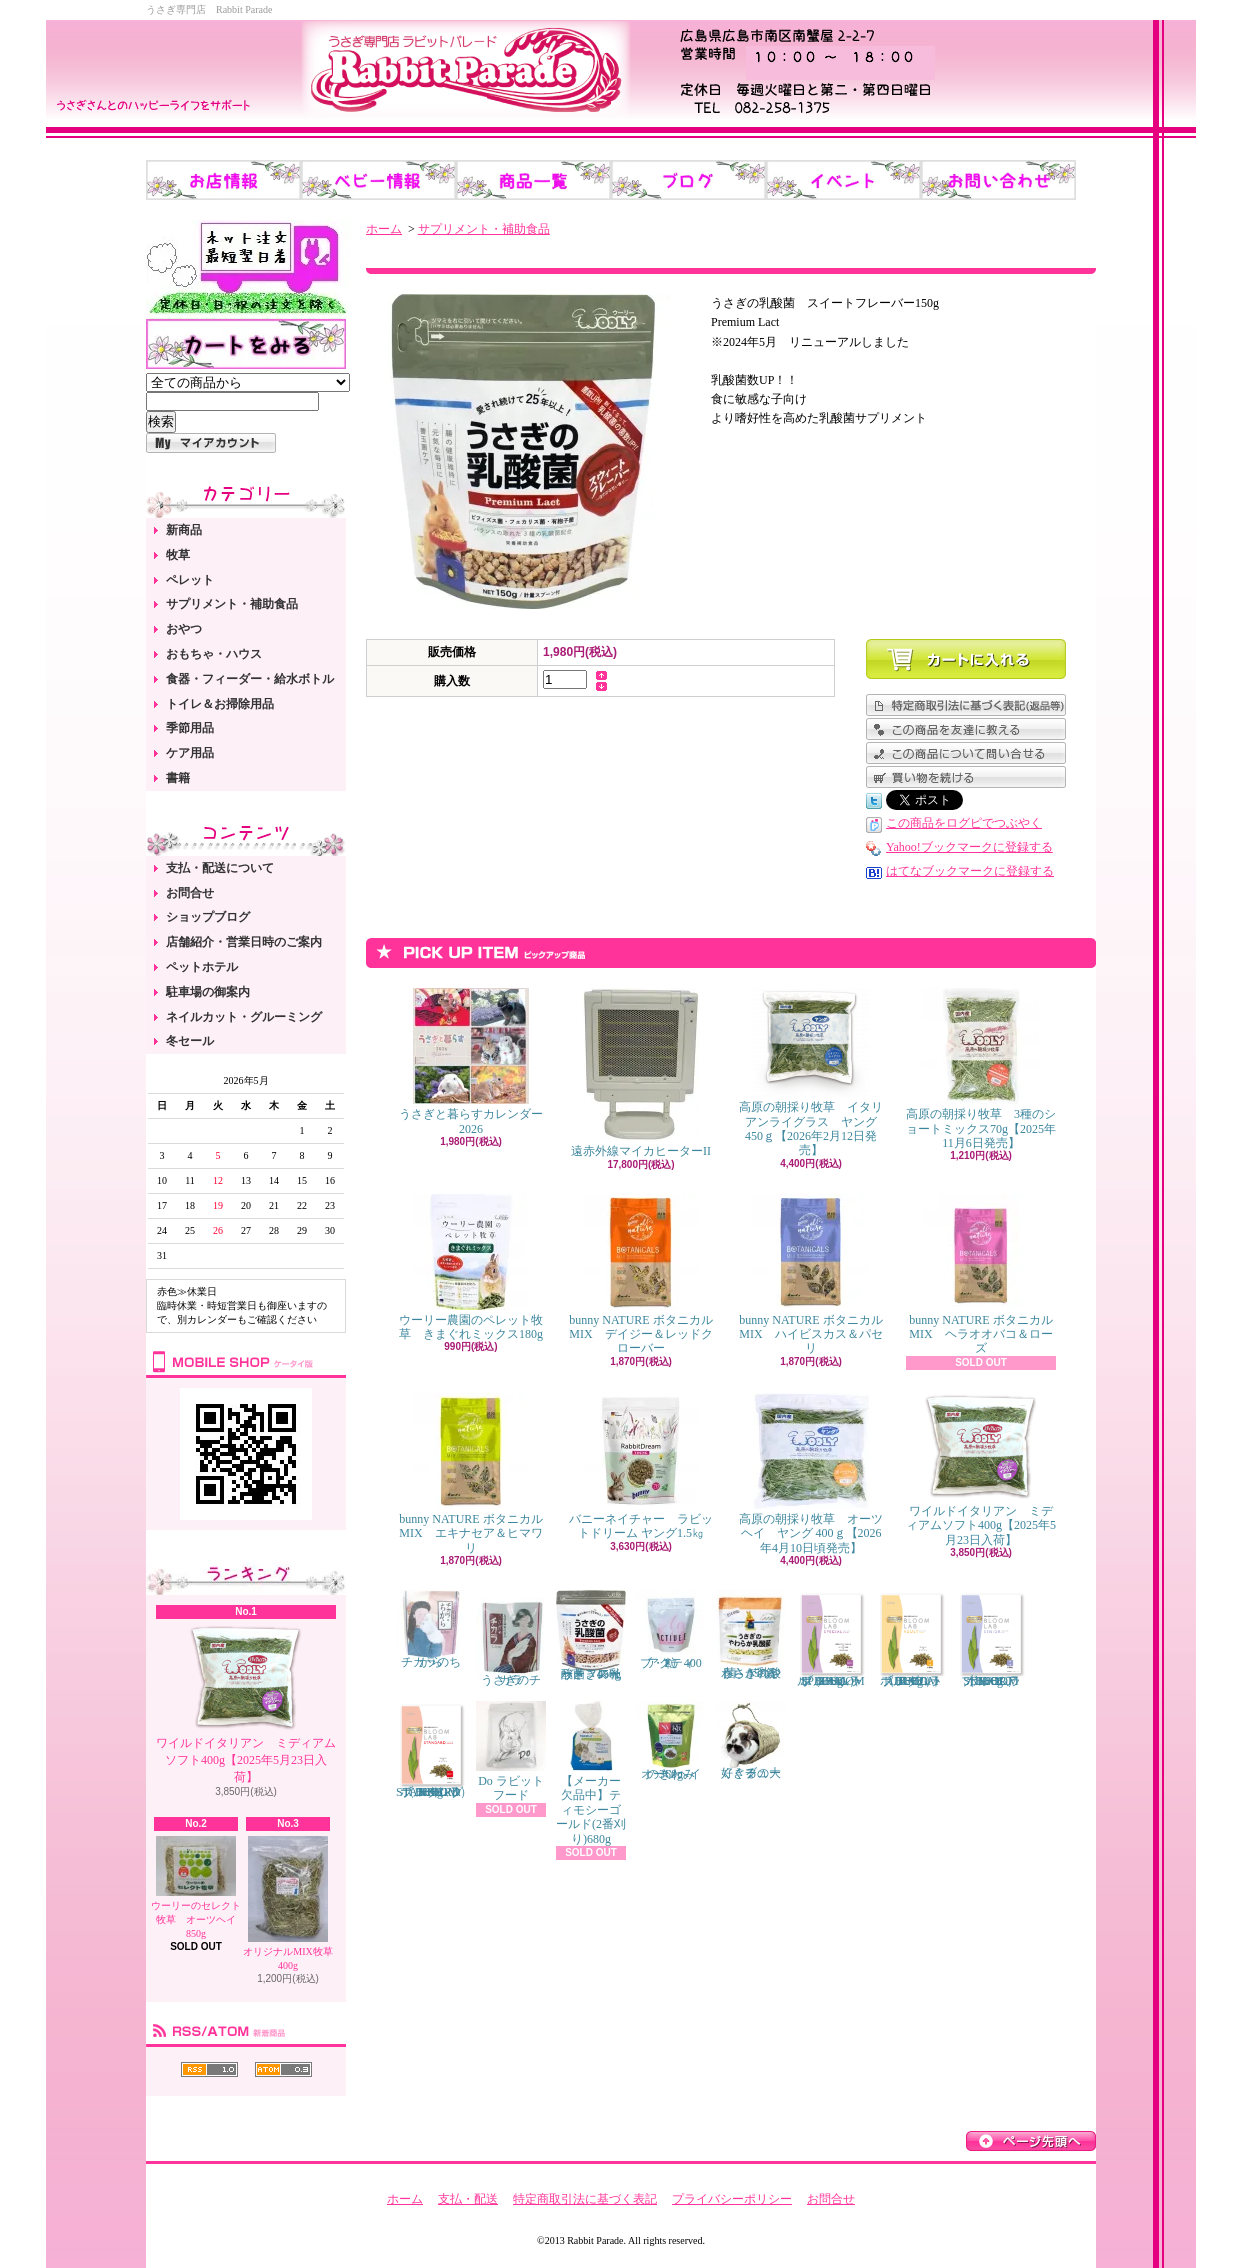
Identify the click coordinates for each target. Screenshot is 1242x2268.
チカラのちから (431, 1629)
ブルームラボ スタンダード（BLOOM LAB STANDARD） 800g (434, 1750)
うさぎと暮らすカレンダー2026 (471, 1061)
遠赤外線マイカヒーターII (641, 1073)
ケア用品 (190, 753)
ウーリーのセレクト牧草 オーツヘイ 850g (198, 1887)
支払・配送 (468, 2199)
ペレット (190, 580)
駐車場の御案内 (208, 992)
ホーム (384, 229)
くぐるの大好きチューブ (751, 1740)
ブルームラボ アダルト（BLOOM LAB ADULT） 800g (911, 1639)
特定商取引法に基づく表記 (585, 2199)
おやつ (184, 629)
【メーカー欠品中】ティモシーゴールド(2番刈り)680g (591, 1773)
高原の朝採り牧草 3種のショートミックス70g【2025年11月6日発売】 (981, 1069)
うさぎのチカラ (511, 1639)
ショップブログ (208, 917)
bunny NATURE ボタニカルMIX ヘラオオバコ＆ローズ (980, 1275)
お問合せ (190, 893)
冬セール (190, 1041)
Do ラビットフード (511, 1751)
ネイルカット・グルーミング (244, 1017)
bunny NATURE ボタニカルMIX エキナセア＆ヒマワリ (470, 1474)
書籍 (178, 778)
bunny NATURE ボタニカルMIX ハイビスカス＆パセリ (810, 1275)
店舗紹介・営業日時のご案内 (244, 942)
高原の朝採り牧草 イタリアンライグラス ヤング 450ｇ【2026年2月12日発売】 (811, 1072)
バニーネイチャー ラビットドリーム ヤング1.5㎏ (641, 1466)
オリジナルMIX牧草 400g (287, 1903)
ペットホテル (202, 967)
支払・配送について (220, 868)
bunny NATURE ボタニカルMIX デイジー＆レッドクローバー (640, 1275)
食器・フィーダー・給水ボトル (250, 679)
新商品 (184, 530)
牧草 (178, 555)
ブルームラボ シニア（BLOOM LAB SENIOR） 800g (991, 1639)
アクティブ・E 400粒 (671, 1630)
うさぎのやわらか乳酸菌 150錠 (751, 1635)
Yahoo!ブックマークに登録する (969, 847)
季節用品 (190, 728)
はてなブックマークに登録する (970, 871)
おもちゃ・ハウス (214, 654)
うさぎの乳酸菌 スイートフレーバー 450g (591, 1635)
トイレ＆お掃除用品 (220, 704)
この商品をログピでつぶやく (964, 823)
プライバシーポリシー (732, 2199)
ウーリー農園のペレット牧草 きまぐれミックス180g (471, 1267)
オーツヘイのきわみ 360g (671, 1741)
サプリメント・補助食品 (232, 604)
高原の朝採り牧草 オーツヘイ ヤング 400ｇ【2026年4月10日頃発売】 (811, 1474)
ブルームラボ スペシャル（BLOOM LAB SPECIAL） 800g (831, 1639)
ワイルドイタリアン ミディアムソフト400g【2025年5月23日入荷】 (246, 1704)
